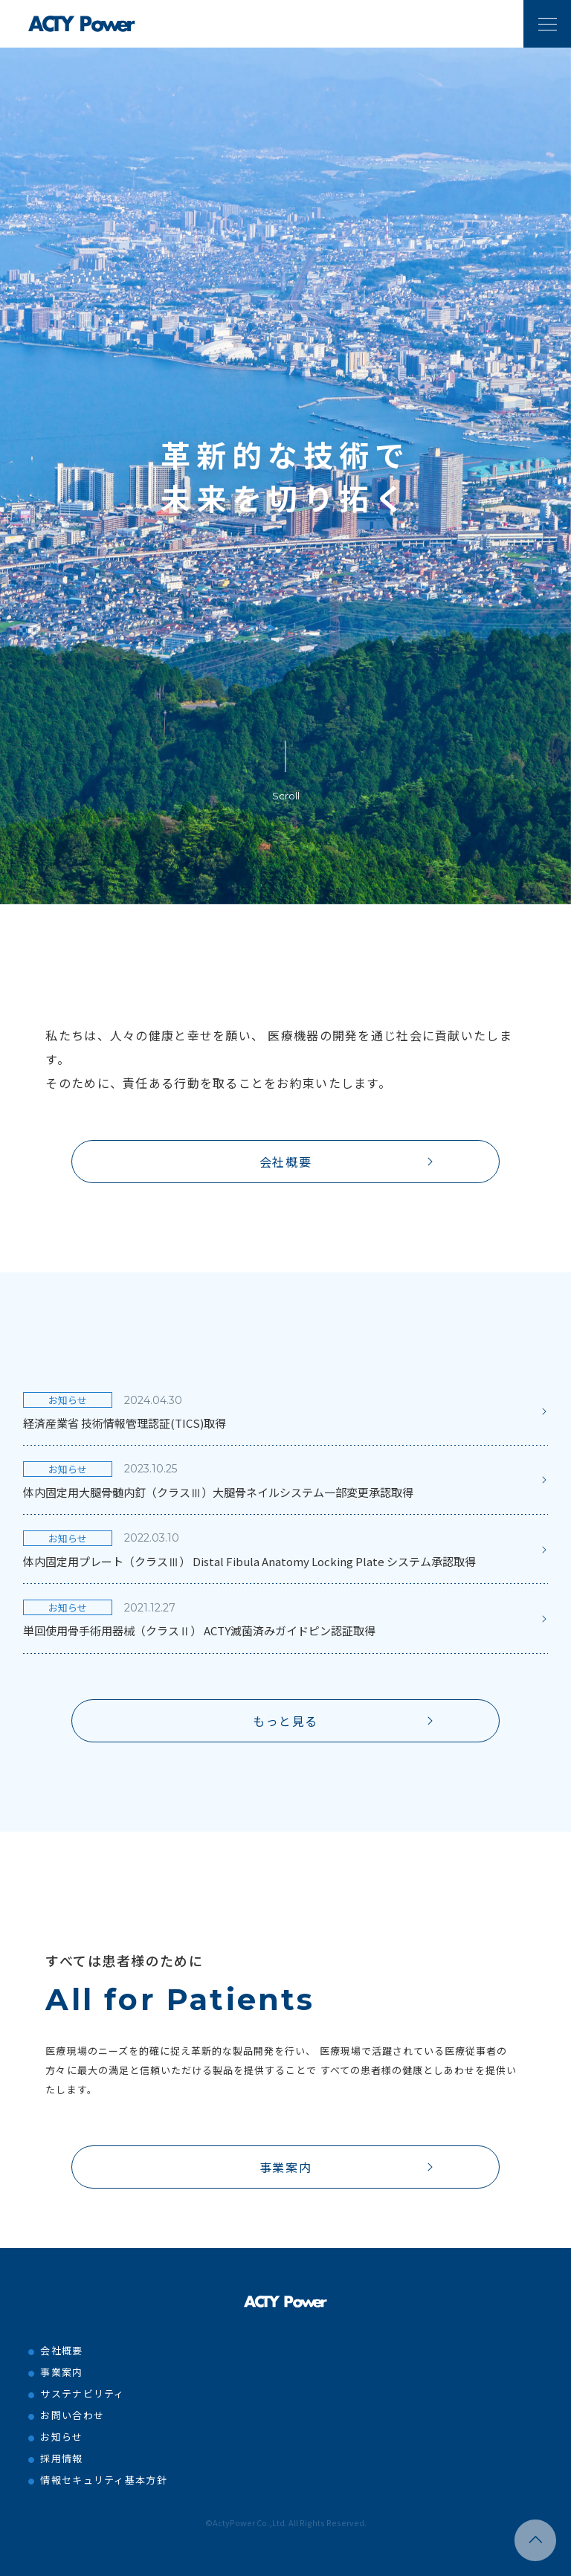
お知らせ (61, 2437)
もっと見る (285, 1721)
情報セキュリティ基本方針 (103, 2480)
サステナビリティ (82, 2393)
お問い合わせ (72, 2415)
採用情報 (61, 2458)
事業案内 (285, 2167)
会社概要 (285, 1162)
